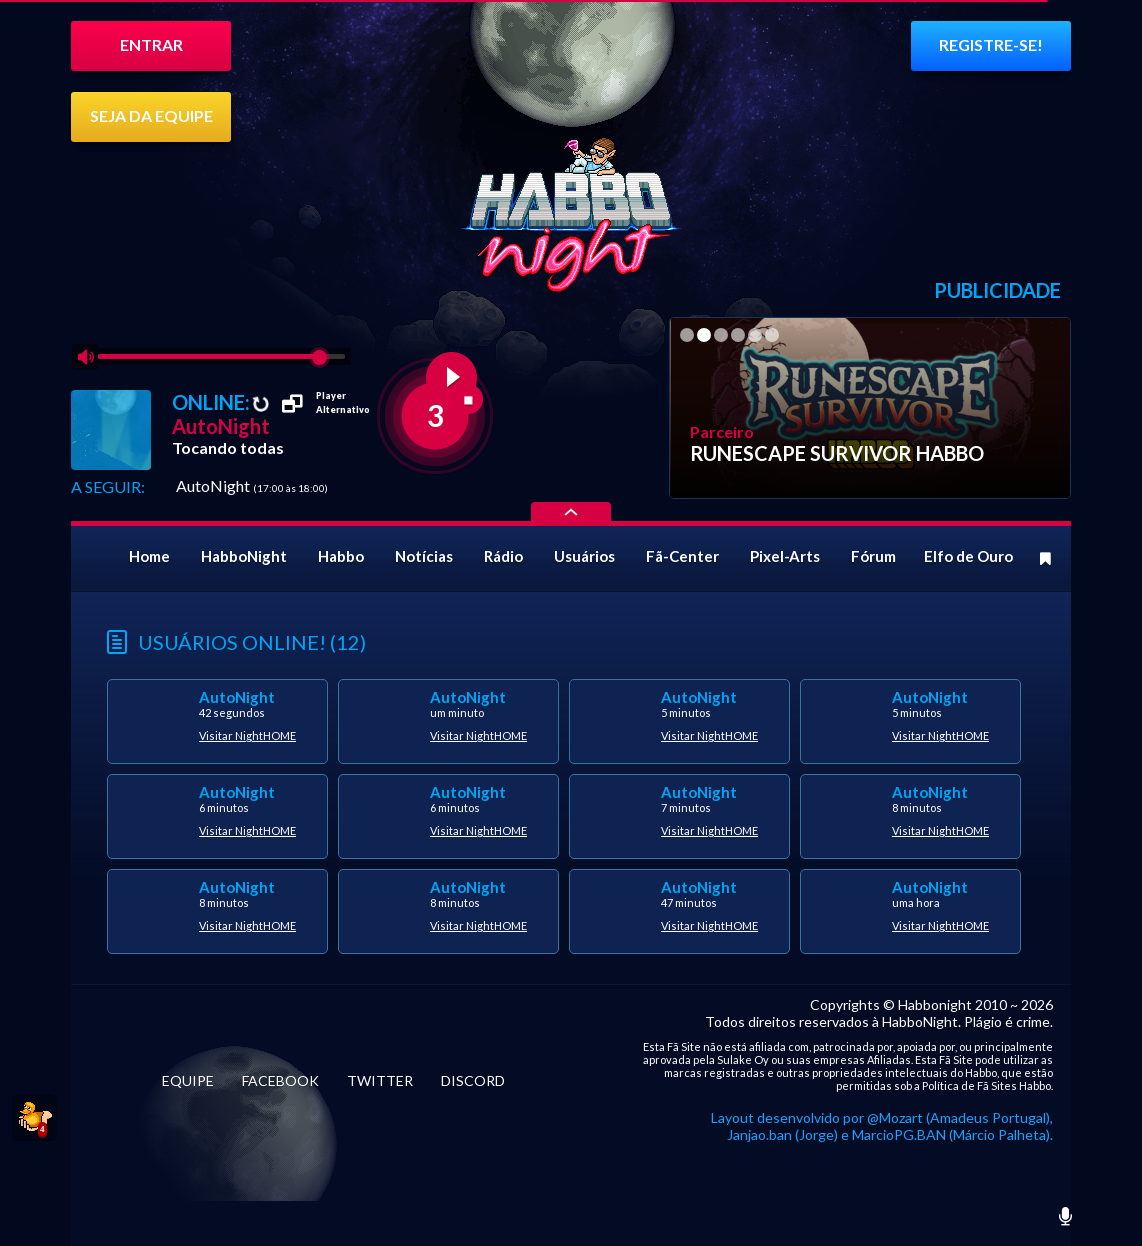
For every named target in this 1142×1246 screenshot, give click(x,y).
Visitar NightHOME (247, 735)
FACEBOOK (280, 1080)
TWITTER (380, 1080)
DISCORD (473, 1080)
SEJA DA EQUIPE (151, 115)
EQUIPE (188, 1080)
